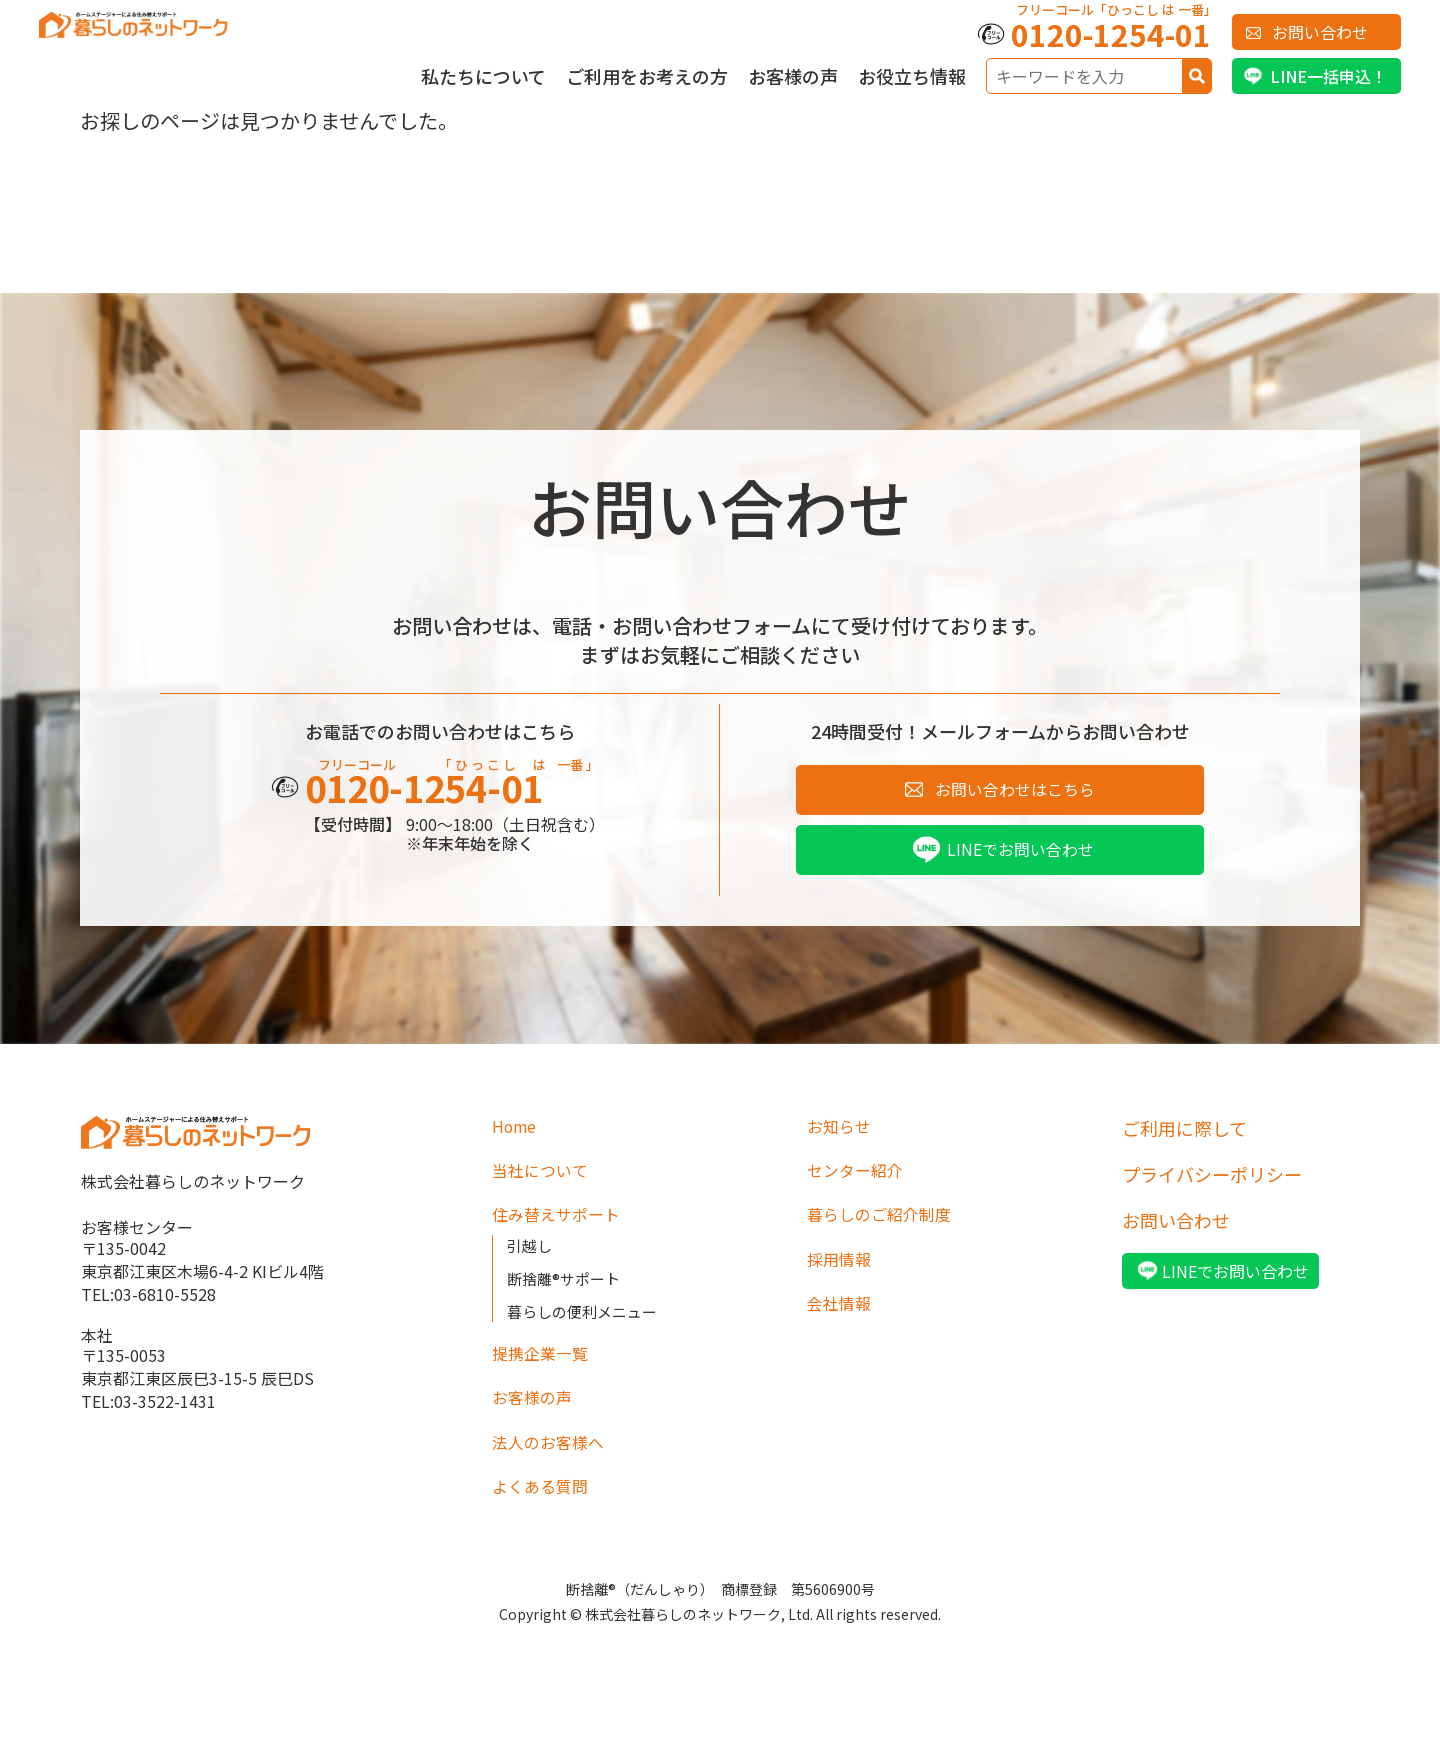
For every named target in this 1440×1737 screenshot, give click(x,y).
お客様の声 (793, 76)
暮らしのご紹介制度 (888, 1228)
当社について (545, 1182)
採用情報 (843, 1274)
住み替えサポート (563, 1228)
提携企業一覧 (546, 1370)
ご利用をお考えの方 (647, 76)
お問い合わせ (1320, 32)
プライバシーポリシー (1212, 1182)
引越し (531, 1259)
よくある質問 (546, 1508)
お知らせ (843, 1136)
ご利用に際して (1184, 1136)
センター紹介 (861, 1182)
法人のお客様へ (555, 1462)
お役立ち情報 (912, 76)
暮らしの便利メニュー (587, 1325)
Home (517, 1136)
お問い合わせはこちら (1015, 792)
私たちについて (483, 76)
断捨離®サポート (567, 1292)
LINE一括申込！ (1328, 76)
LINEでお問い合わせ (1020, 856)
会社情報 (843, 1320)
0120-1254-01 (1111, 34)
